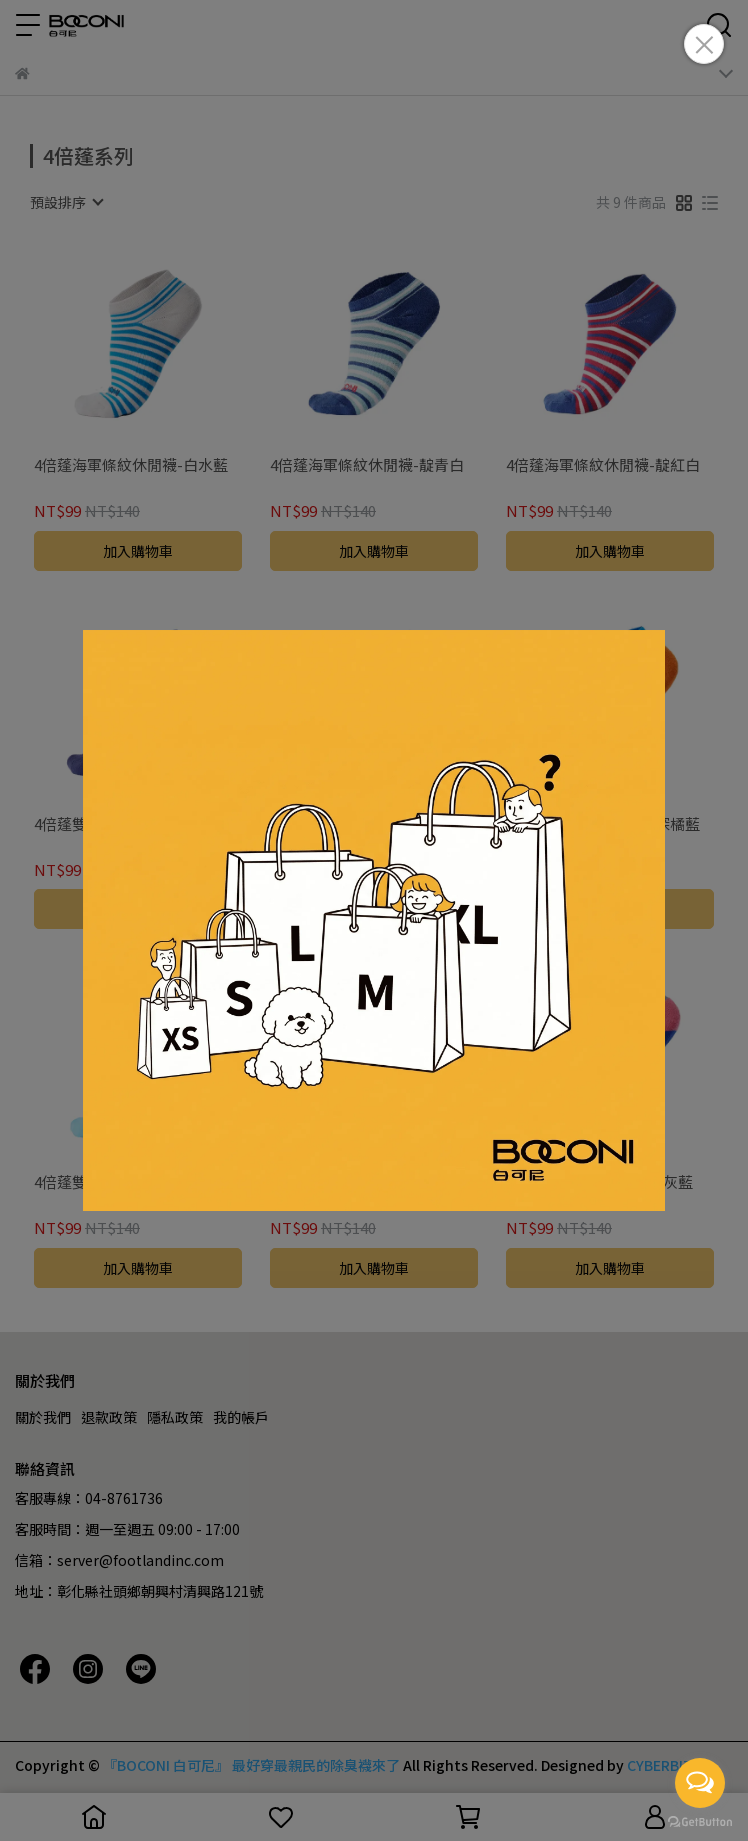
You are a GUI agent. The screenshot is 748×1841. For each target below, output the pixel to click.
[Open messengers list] (700, 1783)
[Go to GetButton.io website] (700, 1821)
